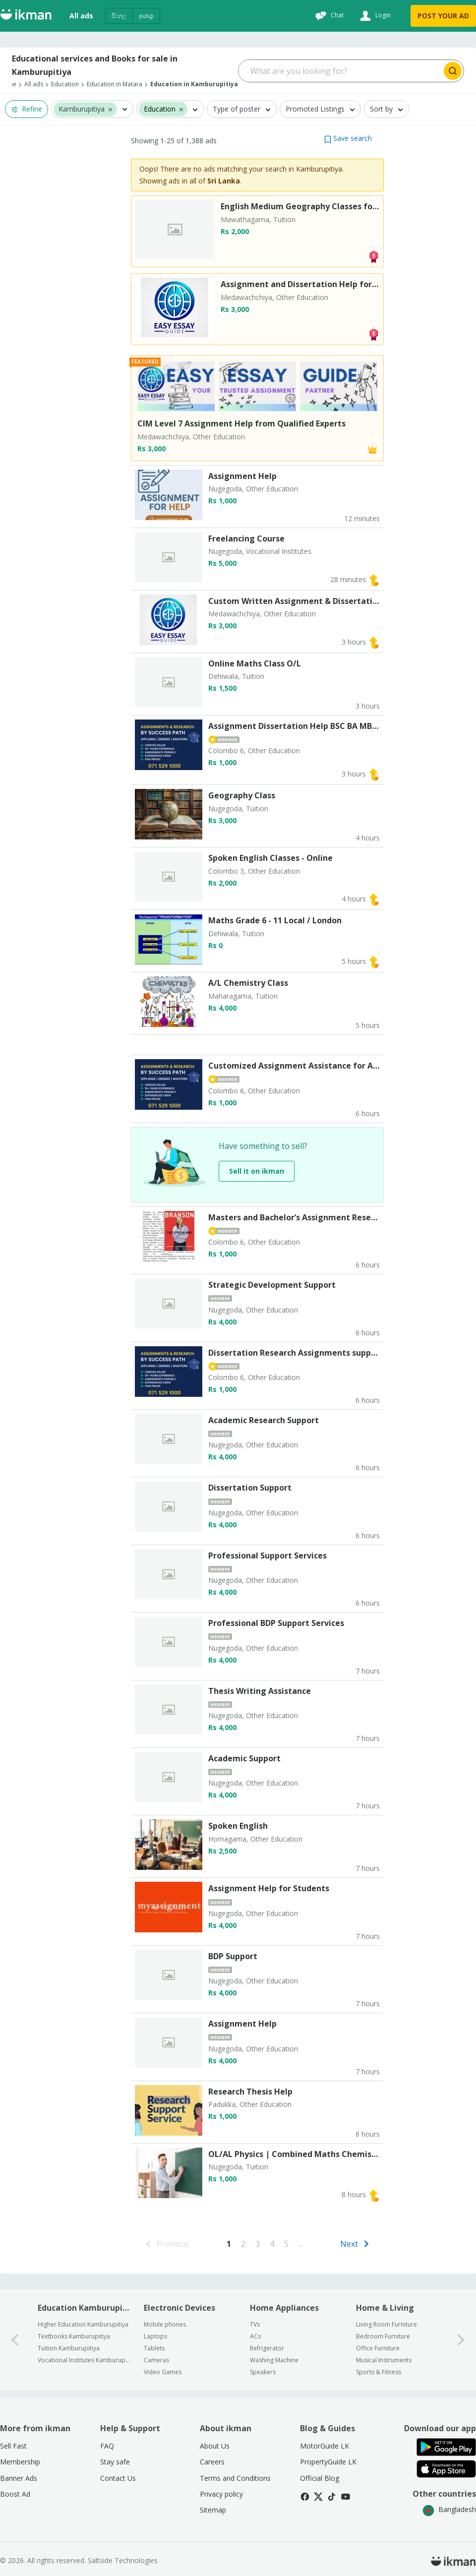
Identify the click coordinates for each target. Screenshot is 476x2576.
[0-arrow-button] (15, 2339)
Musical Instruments (384, 2360)
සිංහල (119, 15)
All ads (81, 15)
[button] (110, 109)
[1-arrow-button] (461, 2339)
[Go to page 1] (229, 2243)
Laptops (155, 2336)
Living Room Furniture (386, 2324)
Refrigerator (267, 2348)
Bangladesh (449, 2509)
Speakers (263, 2372)
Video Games (162, 2372)
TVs (255, 2324)
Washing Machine (274, 2360)
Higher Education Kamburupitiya (83, 2324)
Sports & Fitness (378, 2372)
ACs (255, 2336)
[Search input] (340, 71)
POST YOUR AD (443, 15)
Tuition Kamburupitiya (69, 2348)
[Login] (374, 16)
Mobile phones (165, 2324)
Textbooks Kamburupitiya (74, 2336)
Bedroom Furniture (383, 2336)
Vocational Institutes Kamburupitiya (84, 2360)
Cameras (156, 2360)
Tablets (154, 2348)
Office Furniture (378, 2348)
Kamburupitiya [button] (82, 109)
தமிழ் (146, 15)
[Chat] (328, 16)
